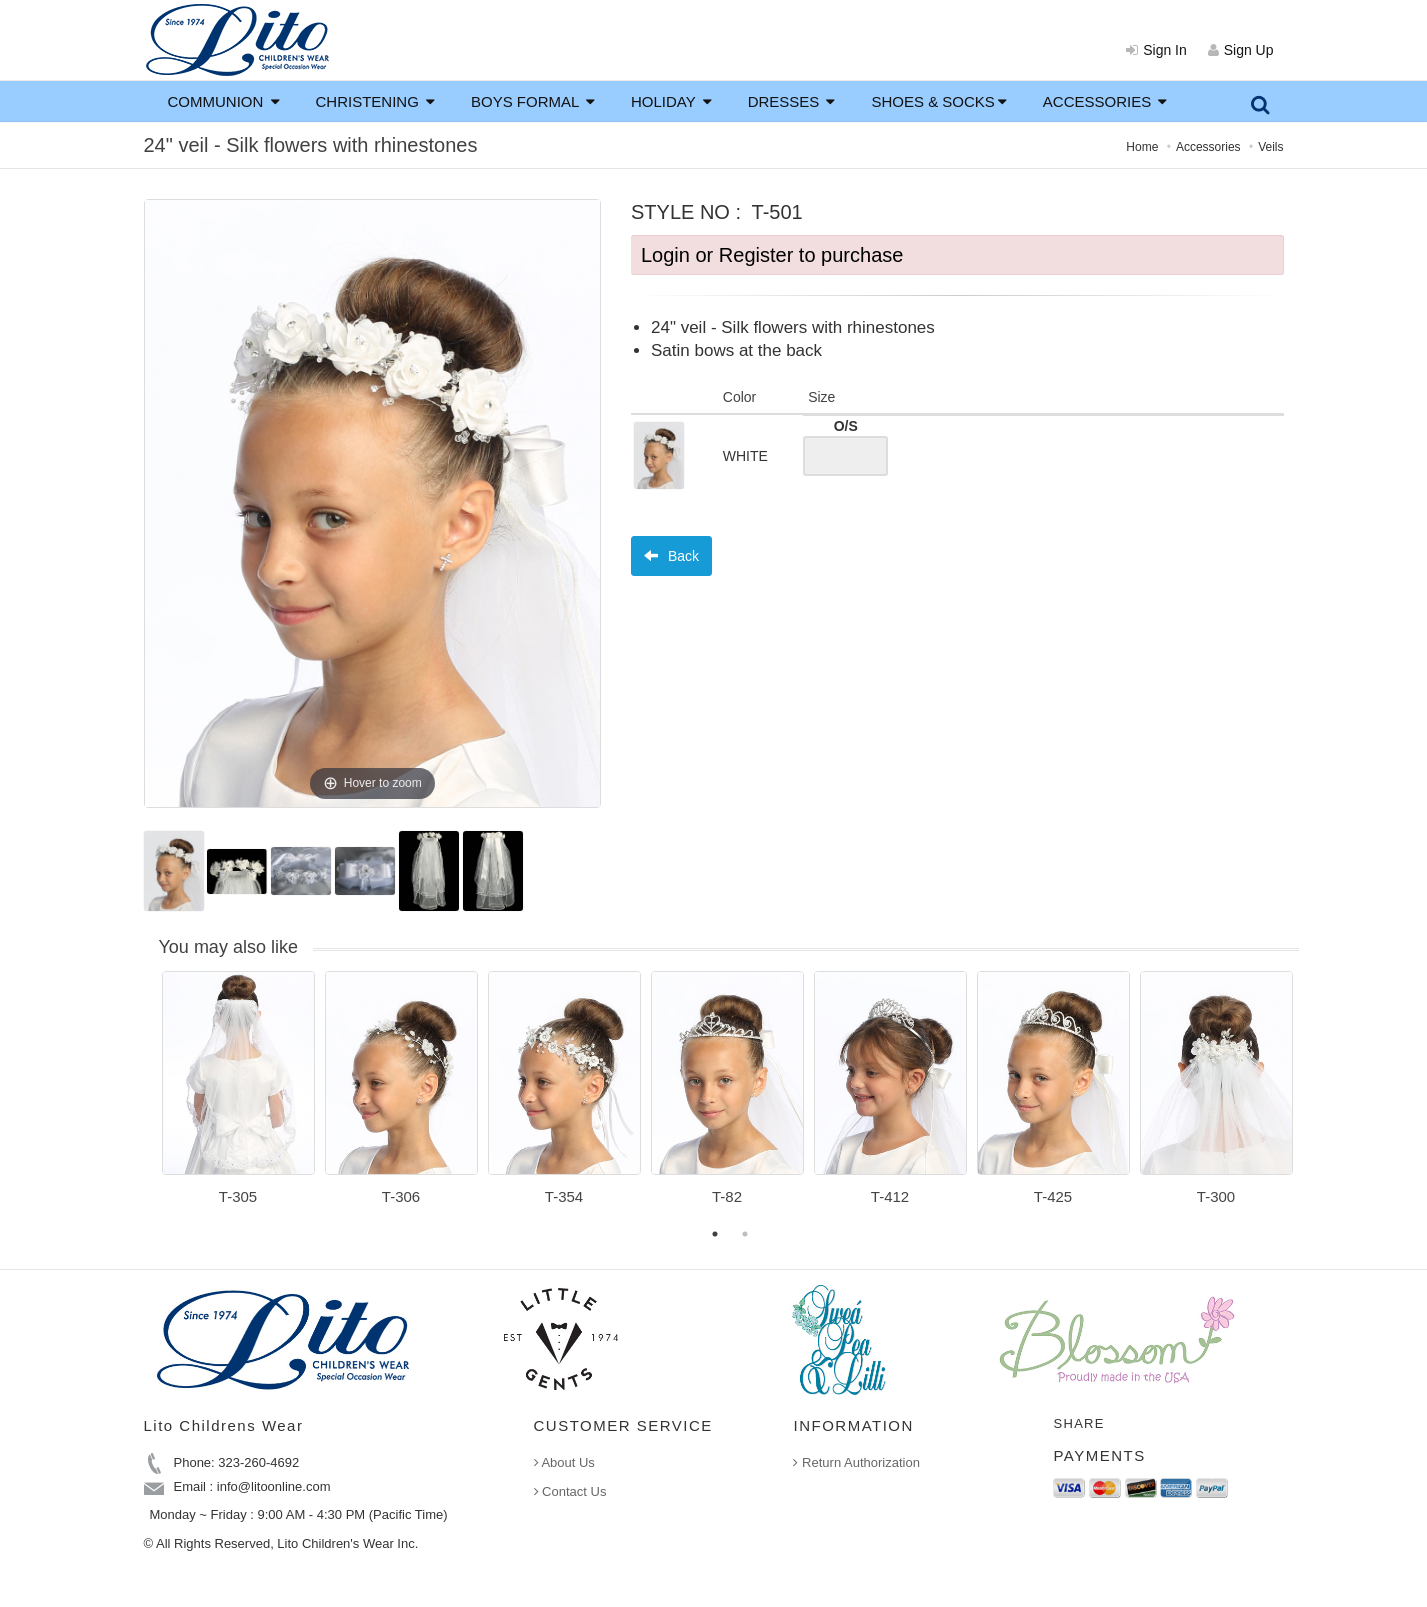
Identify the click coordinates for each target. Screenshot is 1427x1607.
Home (1142, 147)
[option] (238, 1095)
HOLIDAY (671, 101)
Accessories (1208, 147)
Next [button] (1314, 1100)
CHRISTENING (376, 101)
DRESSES (792, 101)
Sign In (1156, 50)
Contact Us (570, 1491)
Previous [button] (147, 1100)
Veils (1270, 147)
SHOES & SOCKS (938, 101)
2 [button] (745, 1234)
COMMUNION (224, 101)
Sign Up (1241, 50)
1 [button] (715, 1234)
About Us (564, 1462)
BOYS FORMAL (533, 101)
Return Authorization (856, 1462)
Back (671, 556)
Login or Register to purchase (772, 255)
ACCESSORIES (1105, 101)
